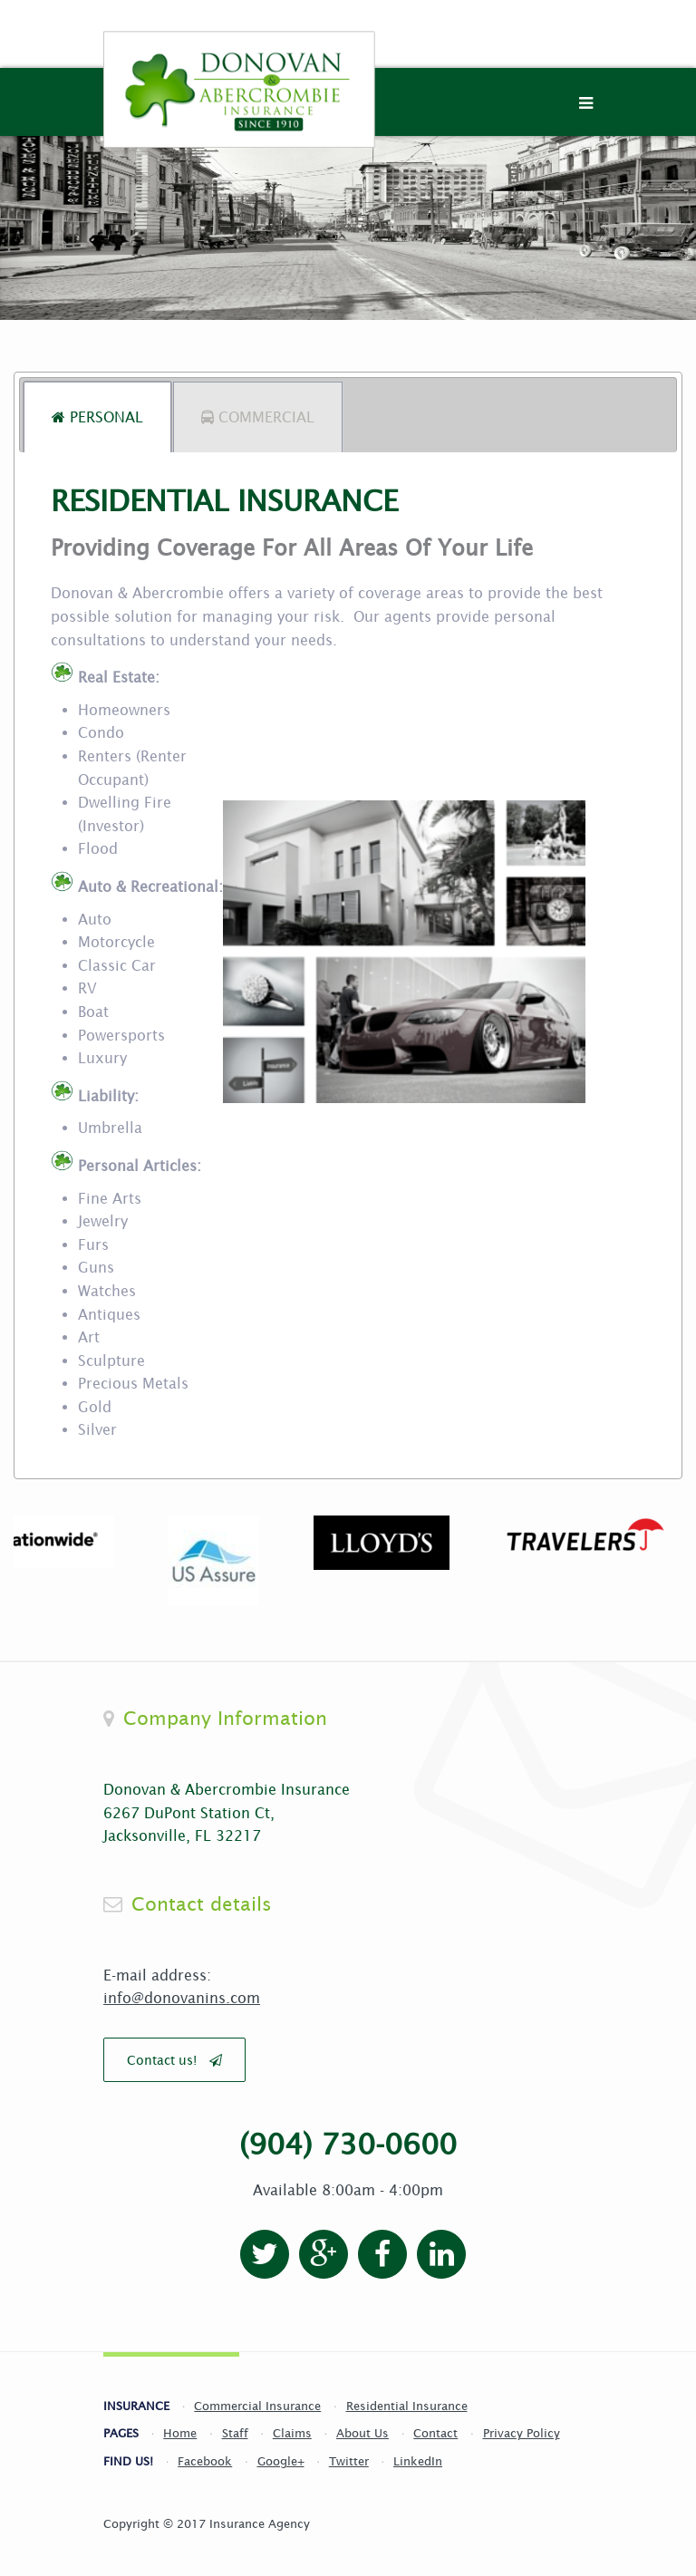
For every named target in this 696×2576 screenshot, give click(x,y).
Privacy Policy (521, 2433)
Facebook (205, 2461)
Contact (435, 2433)
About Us (362, 2433)
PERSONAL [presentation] (97, 417)
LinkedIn (417, 2461)
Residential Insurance (407, 2406)
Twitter (349, 2461)
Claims (292, 2433)
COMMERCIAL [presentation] (257, 417)
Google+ (280, 2461)
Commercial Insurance (257, 2406)
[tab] (97, 417)
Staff (235, 2433)
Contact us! (174, 2060)
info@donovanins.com (181, 1998)
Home (180, 2433)
